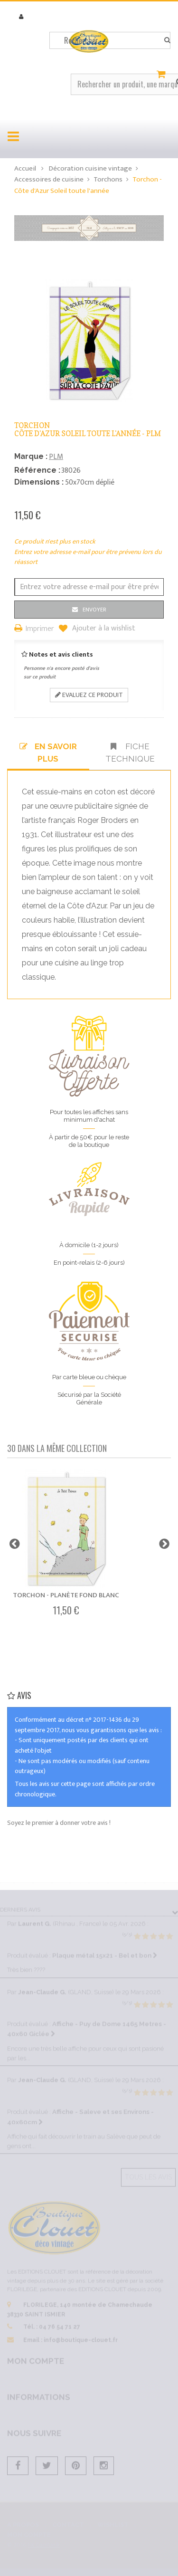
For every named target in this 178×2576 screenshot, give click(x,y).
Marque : (30, 456)
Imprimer (40, 629)
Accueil (25, 168)
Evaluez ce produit (89, 694)
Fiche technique (130, 752)
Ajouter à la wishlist (102, 628)
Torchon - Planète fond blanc (66, 1595)
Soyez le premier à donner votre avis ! (59, 1822)
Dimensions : (39, 482)
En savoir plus (48, 752)
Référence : (37, 470)
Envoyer (94, 609)
